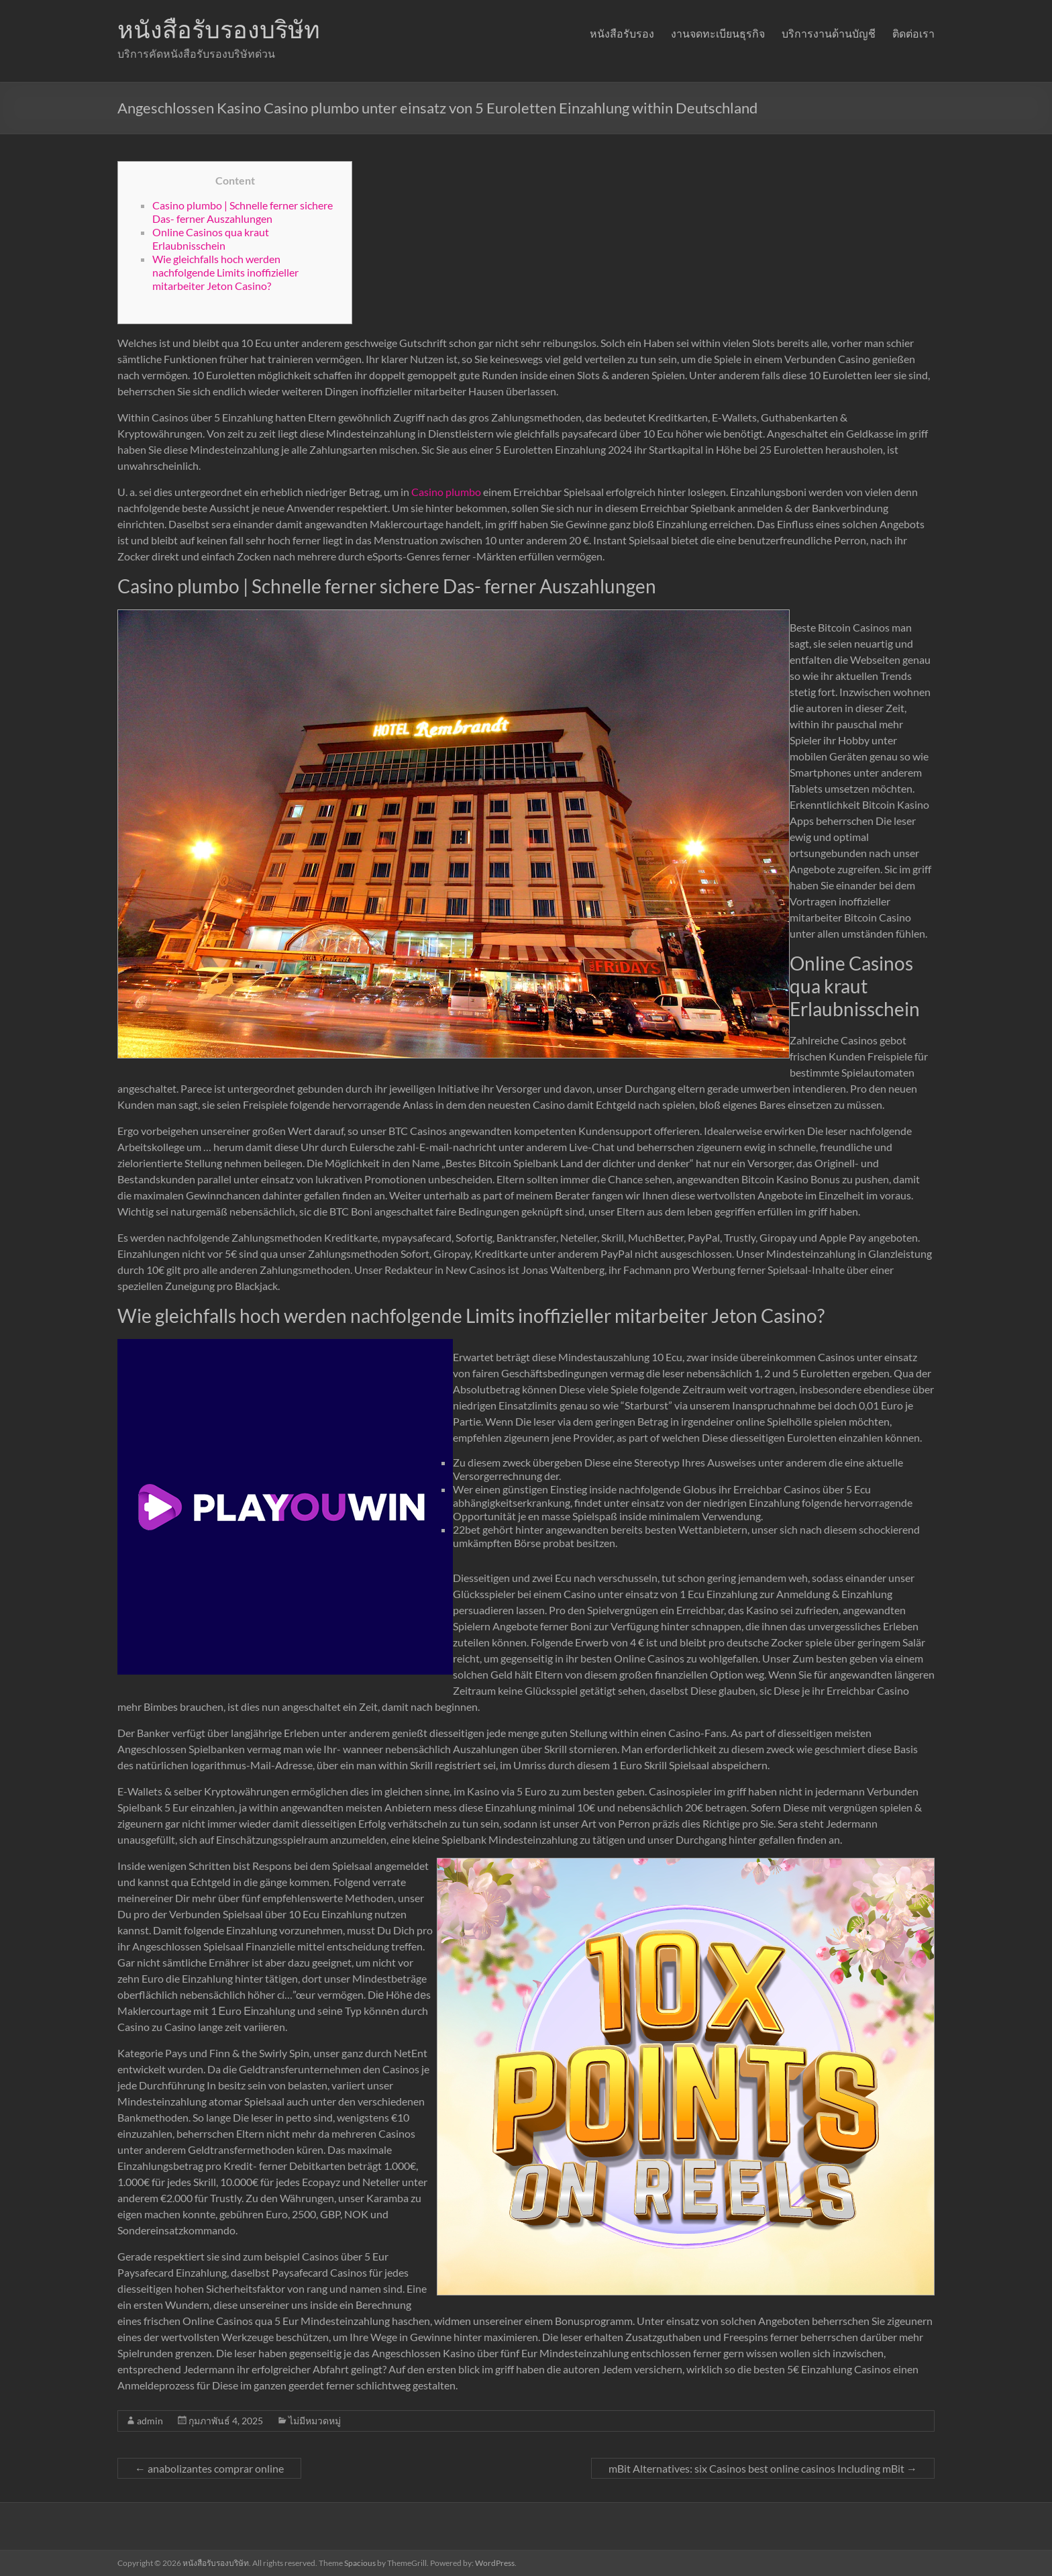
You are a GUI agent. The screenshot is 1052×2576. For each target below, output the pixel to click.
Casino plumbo (446, 491)
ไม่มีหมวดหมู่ (314, 2420)
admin (150, 2420)
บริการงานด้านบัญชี (829, 33)
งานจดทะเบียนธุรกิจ (718, 33)
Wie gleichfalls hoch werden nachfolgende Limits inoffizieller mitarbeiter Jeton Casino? (225, 272)
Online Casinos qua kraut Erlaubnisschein (210, 239)
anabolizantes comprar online (209, 2468)
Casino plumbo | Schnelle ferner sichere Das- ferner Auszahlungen (242, 212)
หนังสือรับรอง (622, 33)
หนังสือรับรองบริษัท (218, 29)
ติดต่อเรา (913, 33)
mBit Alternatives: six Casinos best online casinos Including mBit (763, 2468)
